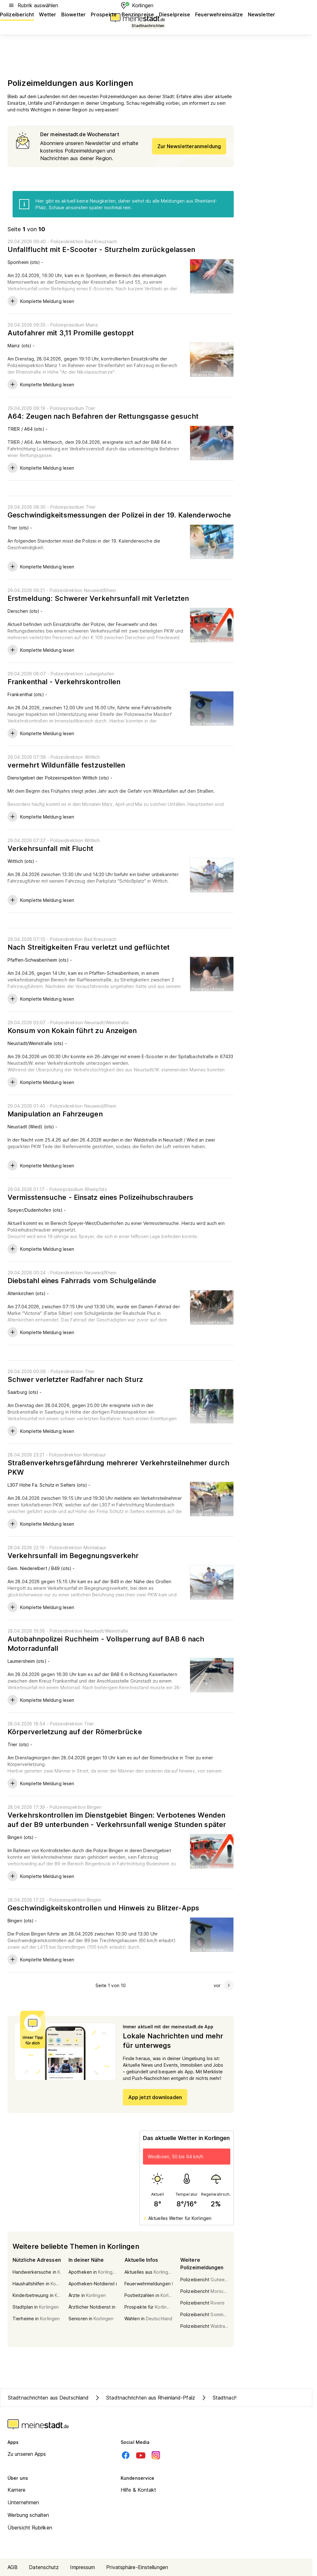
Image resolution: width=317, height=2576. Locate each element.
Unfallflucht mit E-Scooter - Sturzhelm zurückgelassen (101, 249)
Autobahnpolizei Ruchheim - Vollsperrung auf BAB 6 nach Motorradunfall (106, 1643)
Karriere (16, 2490)
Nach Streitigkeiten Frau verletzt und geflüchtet (89, 947)
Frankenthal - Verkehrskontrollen (64, 682)
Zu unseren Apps (27, 2454)
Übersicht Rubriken (30, 2527)
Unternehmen (23, 2502)
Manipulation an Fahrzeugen (55, 1114)
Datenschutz (44, 2567)
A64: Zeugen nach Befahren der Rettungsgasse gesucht (103, 416)
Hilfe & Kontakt (138, 2490)
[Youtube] (141, 2455)
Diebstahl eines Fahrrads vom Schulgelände (82, 1281)
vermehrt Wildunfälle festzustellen (66, 765)
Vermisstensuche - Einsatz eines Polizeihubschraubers (100, 1197)
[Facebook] (126, 2455)
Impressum (82, 2567)
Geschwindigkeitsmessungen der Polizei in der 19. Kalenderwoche (119, 515)
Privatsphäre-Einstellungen (137, 2567)
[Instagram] (156, 2455)
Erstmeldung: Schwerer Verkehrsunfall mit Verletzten (98, 598)
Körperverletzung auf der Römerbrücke (75, 1732)
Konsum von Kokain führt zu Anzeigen (72, 1030)
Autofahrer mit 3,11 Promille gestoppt (71, 333)
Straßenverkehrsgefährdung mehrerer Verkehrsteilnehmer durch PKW (118, 1467)
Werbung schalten (28, 2515)
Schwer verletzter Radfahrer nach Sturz (75, 1379)
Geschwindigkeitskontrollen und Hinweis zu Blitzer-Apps (103, 1908)
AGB (13, 2567)
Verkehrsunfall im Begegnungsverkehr (73, 1555)
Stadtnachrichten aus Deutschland (48, 2397)
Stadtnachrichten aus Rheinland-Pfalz (144, 2397)
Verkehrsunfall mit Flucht (51, 848)
